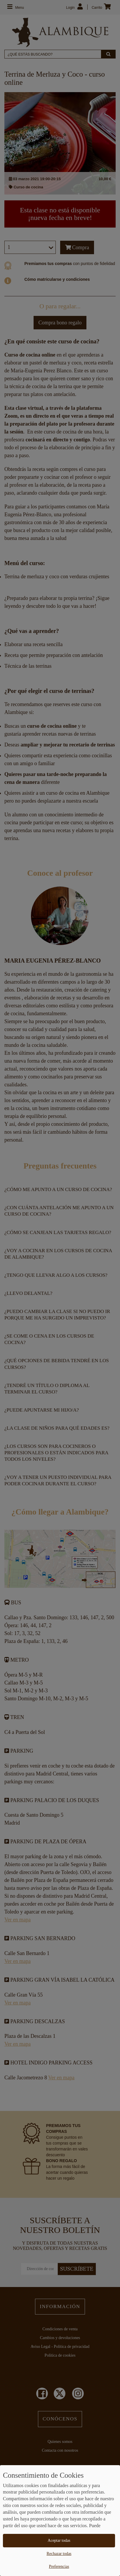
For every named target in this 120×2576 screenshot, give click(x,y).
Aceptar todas (59, 2540)
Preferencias (59, 2566)
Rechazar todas (58, 2553)
